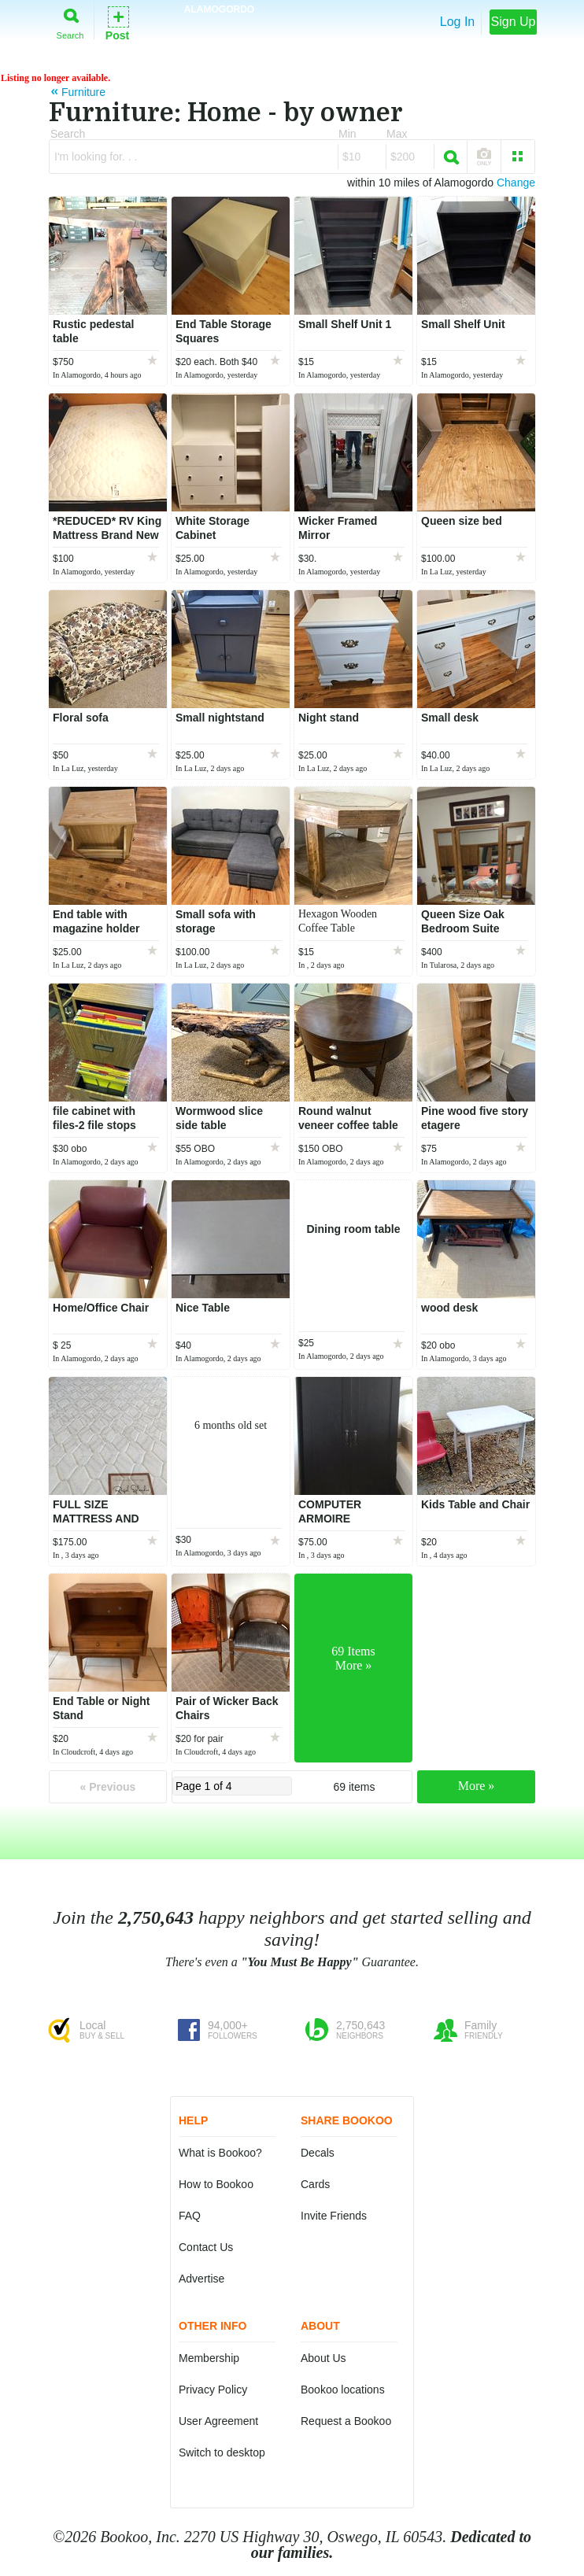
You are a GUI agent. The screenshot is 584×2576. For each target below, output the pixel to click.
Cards (315, 2184)
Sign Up (513, 21)
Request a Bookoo (346, 2421)
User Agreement (218, 2421)
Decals (318, 2152)
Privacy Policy (213, 2389)
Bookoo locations (343, 2389)
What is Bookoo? (220, 2152)
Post (117, 22)
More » (476, 1785)
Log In (457, 21)
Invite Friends (334, 2215)
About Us (323, 2358)
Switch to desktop (222, 2452)
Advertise (201, 2278)
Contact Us (206, 2247)
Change (516, 182)
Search (70, 20)
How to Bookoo (216, 2184)
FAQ (190, 2215)
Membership (209, 2358)
